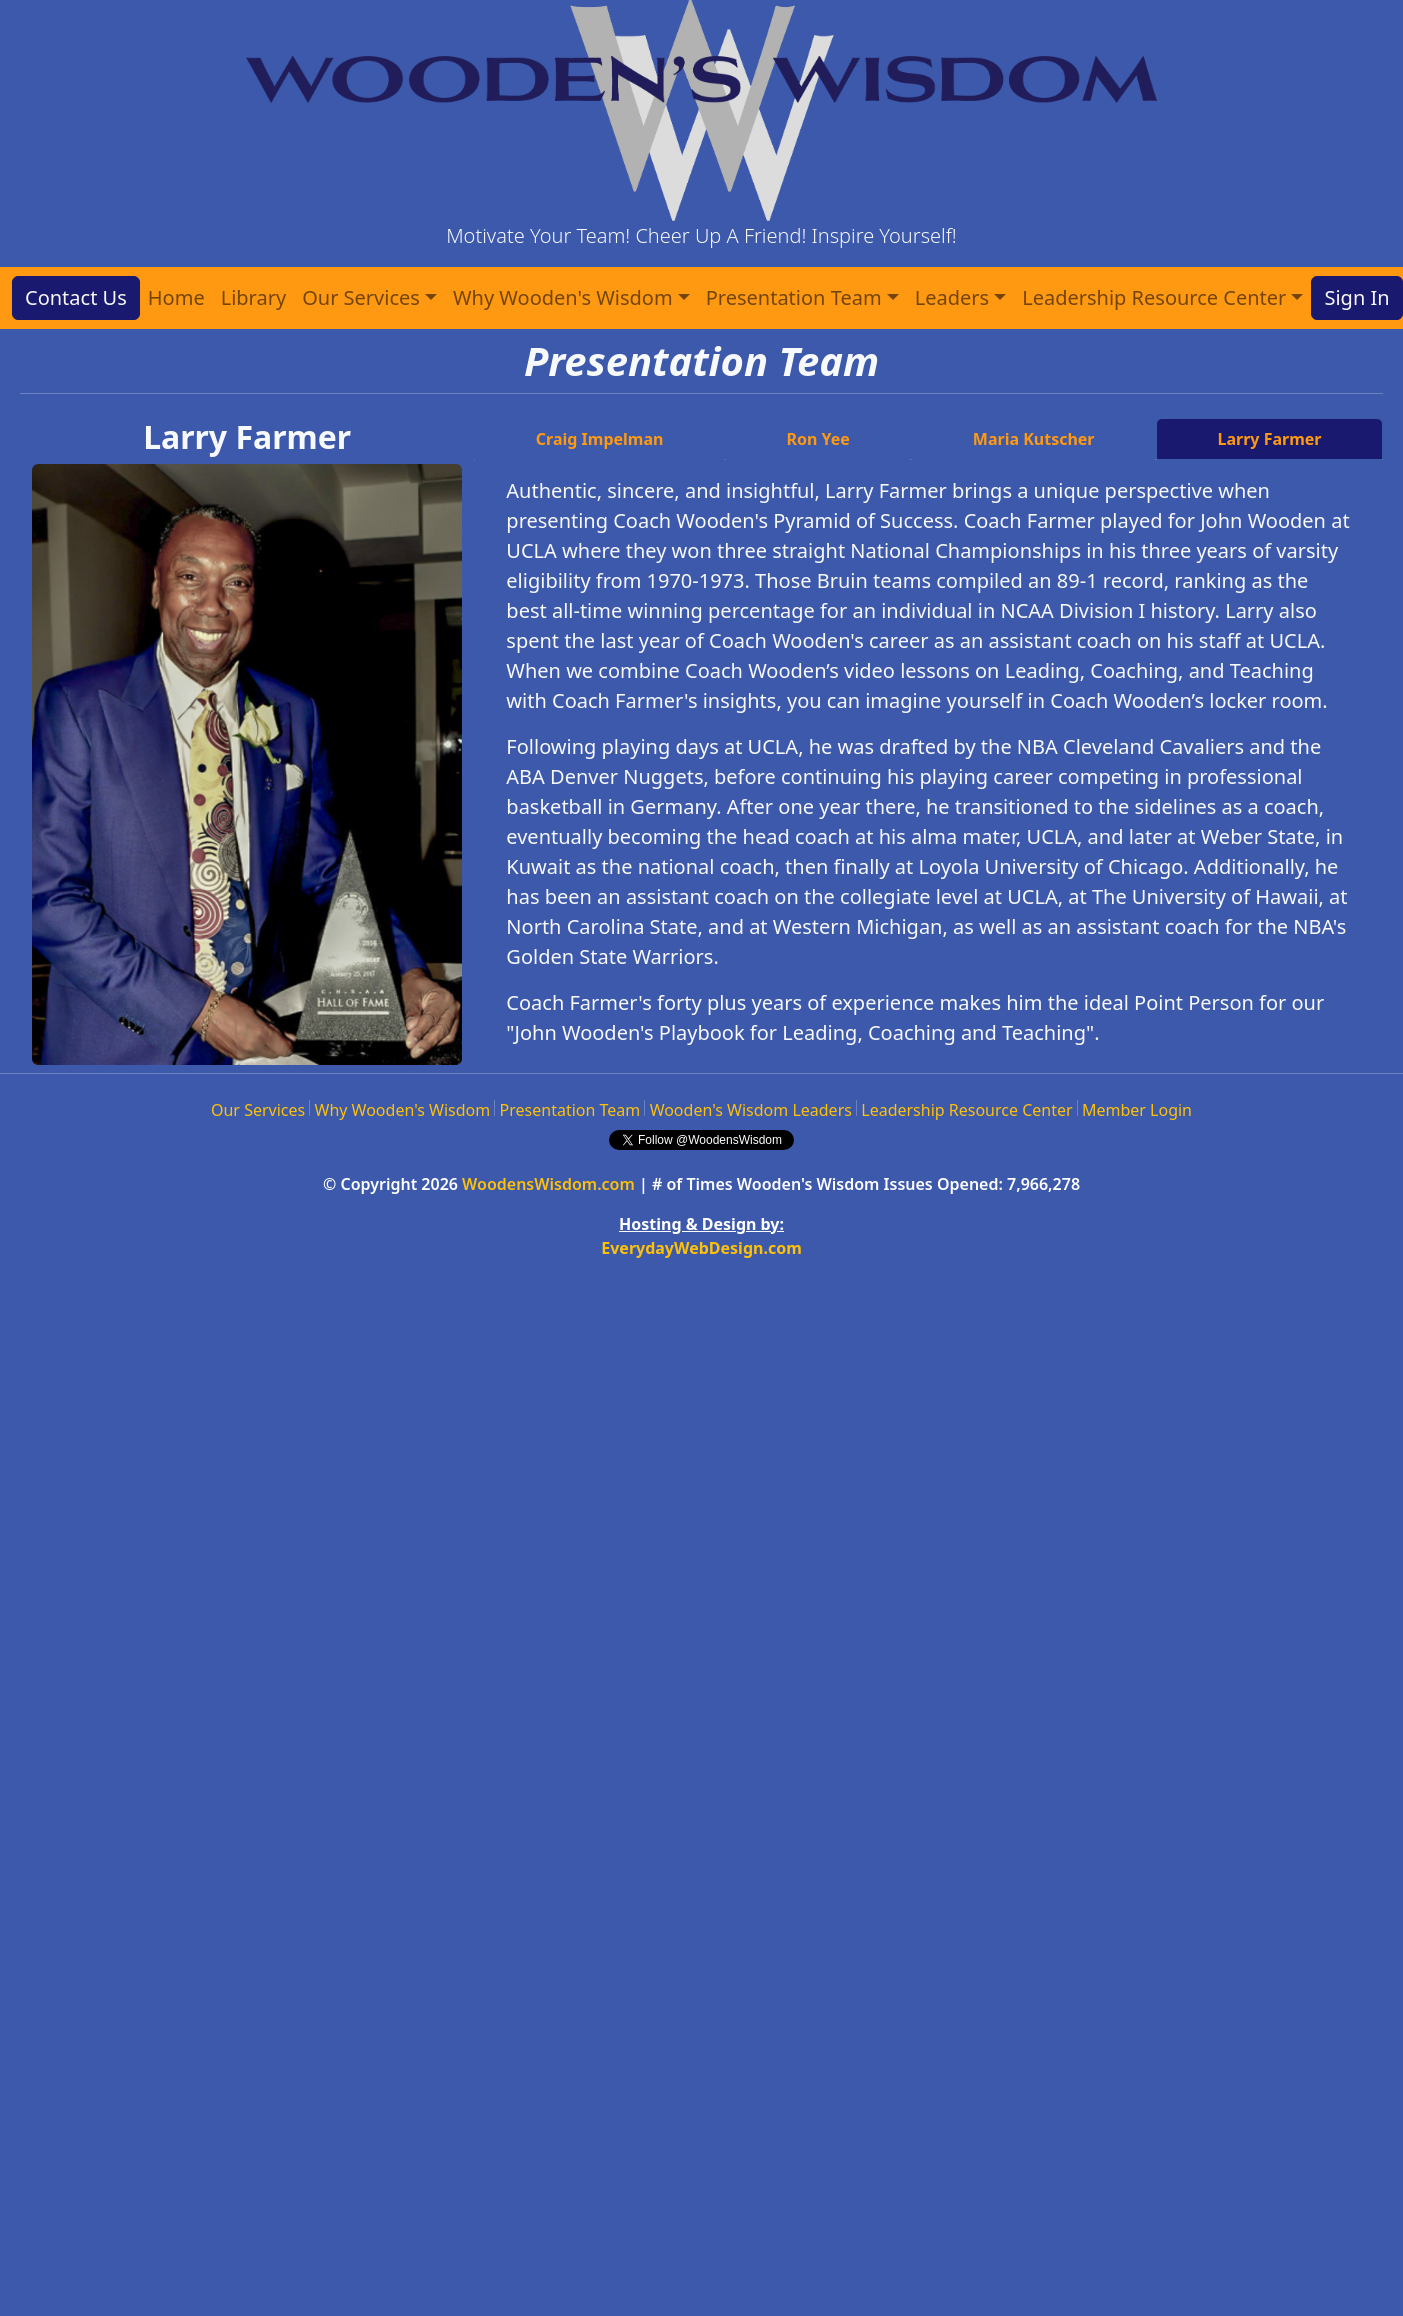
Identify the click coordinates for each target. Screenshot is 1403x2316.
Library (253, 297)
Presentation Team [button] (794, 297)
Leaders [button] (952, 297)
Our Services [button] (361, 297)
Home (176, 297)
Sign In (1356, 297)
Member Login (1137, 1110)
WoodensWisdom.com (548, 1184)
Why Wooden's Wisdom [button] (563, 297)
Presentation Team (570, 1110)
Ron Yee (817, 439)
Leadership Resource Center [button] (1154, 297)
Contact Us (76, 297)
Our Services (258, 1110)
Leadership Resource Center (966, 1110)
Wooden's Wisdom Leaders (751, 1110)
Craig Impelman (600, 439)
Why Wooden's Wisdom (403, 1110)
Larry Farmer (1270, 439)
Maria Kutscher (1034, 439)
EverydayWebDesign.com (701, 1248)
